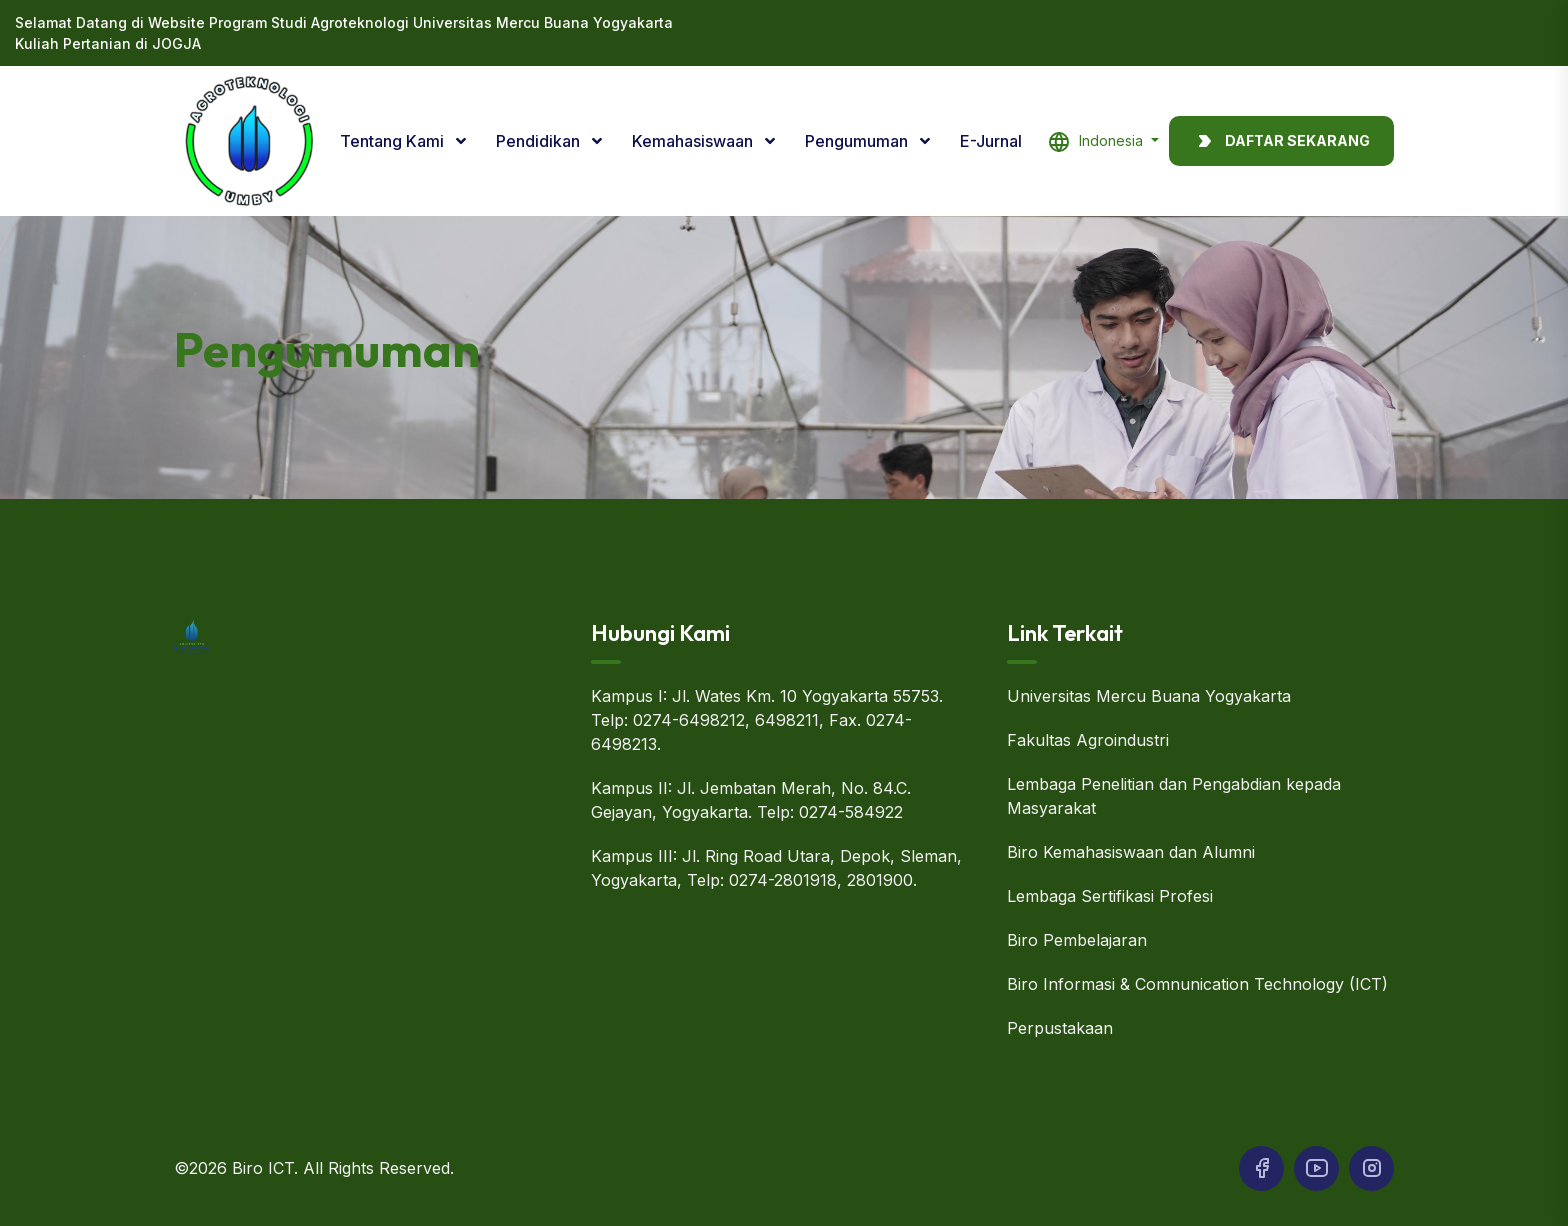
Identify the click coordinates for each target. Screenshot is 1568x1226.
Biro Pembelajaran (1077, 940)
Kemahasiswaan (694, 141)
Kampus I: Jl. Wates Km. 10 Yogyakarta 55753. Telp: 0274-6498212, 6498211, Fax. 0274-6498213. (767, 720)
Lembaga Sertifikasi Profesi (1110, 896)
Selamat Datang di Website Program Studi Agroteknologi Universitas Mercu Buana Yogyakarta (344, 22)
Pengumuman (858, 141)
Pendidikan (540, 141)
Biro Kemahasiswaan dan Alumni (1131, 852)
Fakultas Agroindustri (1088, 740)
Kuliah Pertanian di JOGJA (108, 43)
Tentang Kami (394, 141)
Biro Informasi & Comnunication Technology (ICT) (1197, 984)
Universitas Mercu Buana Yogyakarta (1149, 696)
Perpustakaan (1060, 1028)
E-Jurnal (991, 141)
